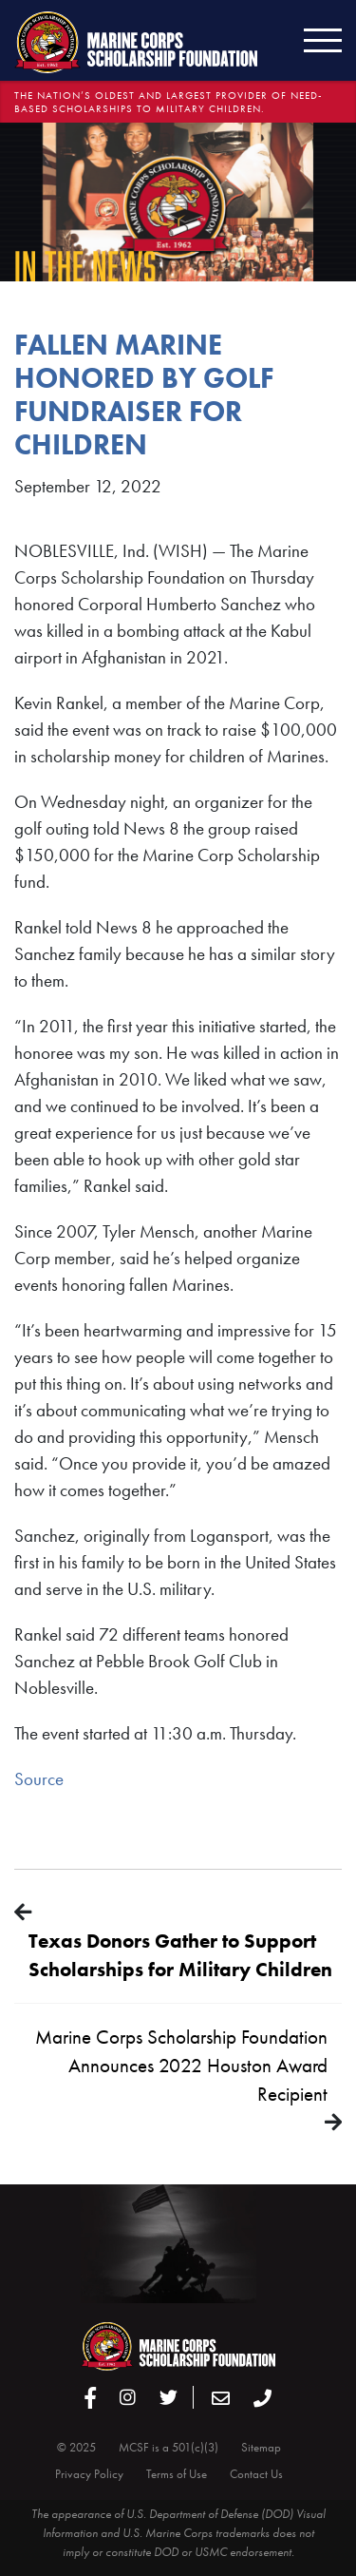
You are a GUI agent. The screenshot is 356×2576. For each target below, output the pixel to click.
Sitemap (261, 2447)
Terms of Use (176, 2474)
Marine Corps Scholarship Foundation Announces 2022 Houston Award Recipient (181, 2065)
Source (39, 1779)
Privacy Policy (89, 2474)
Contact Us (256, 2474)
